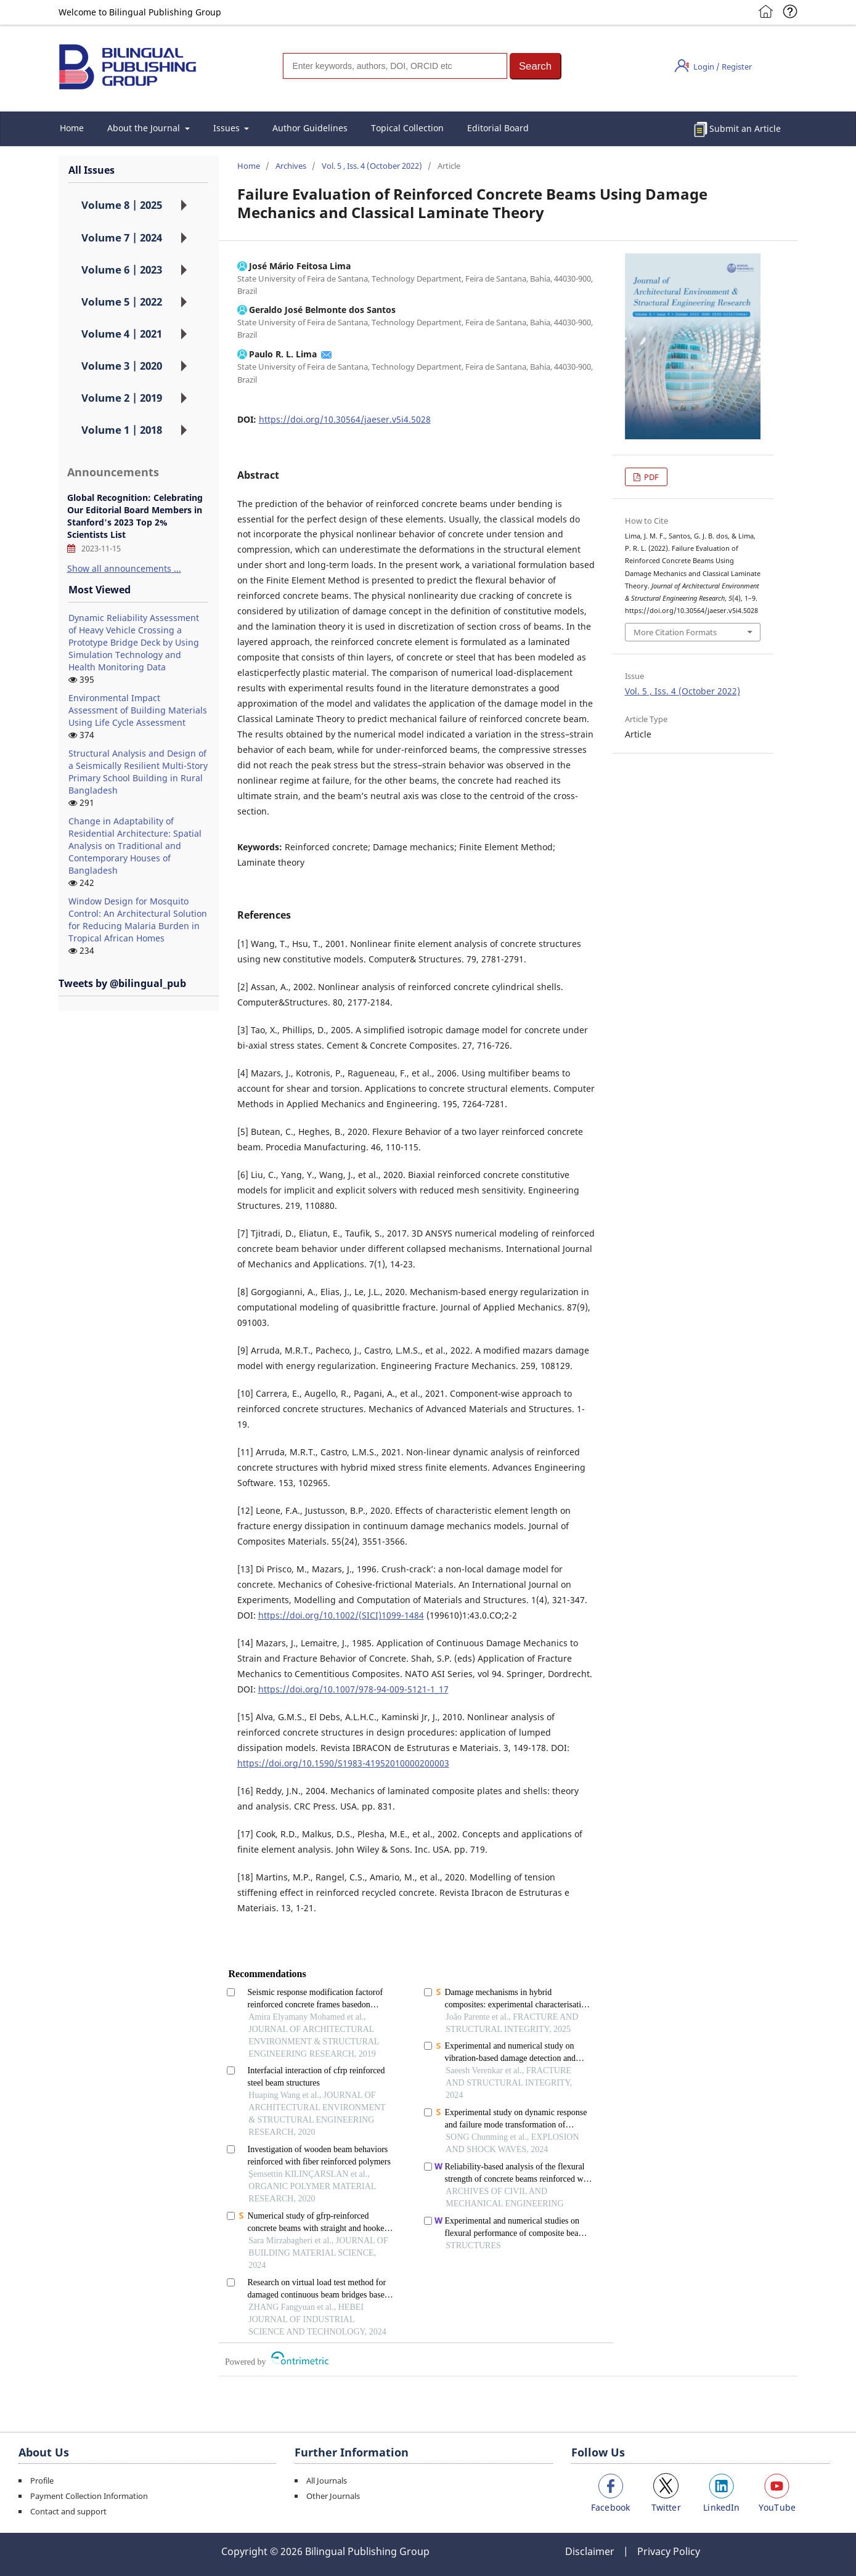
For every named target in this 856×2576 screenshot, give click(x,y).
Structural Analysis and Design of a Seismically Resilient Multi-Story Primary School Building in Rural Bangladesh (138, 771)
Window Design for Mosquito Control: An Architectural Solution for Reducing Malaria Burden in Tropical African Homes (137, 919)
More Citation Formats (675, 632)
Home (72, 128)
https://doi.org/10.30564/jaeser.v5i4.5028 (345, 419)
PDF (650, 476)
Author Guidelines (310, 128)
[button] (535, 66)
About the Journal (144, 128)
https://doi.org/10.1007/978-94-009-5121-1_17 (353, 1689)
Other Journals (333, 2495)
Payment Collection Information (89, 2495)
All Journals (326, 2480)
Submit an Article (745, 128)
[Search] (395, 66)
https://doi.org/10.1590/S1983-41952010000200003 (343, 1763)
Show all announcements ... (124, 568)
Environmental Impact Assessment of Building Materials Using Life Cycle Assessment (137, 710)
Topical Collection (407, 128)
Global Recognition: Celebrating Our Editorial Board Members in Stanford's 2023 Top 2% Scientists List (135, 516)
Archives (290, 165)
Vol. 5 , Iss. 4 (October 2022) (372, 165)
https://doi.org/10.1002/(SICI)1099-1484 (341, 1615)
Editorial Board (498, 128)
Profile (42, 2480)
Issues (227, 128)
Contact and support (68, 2511)
